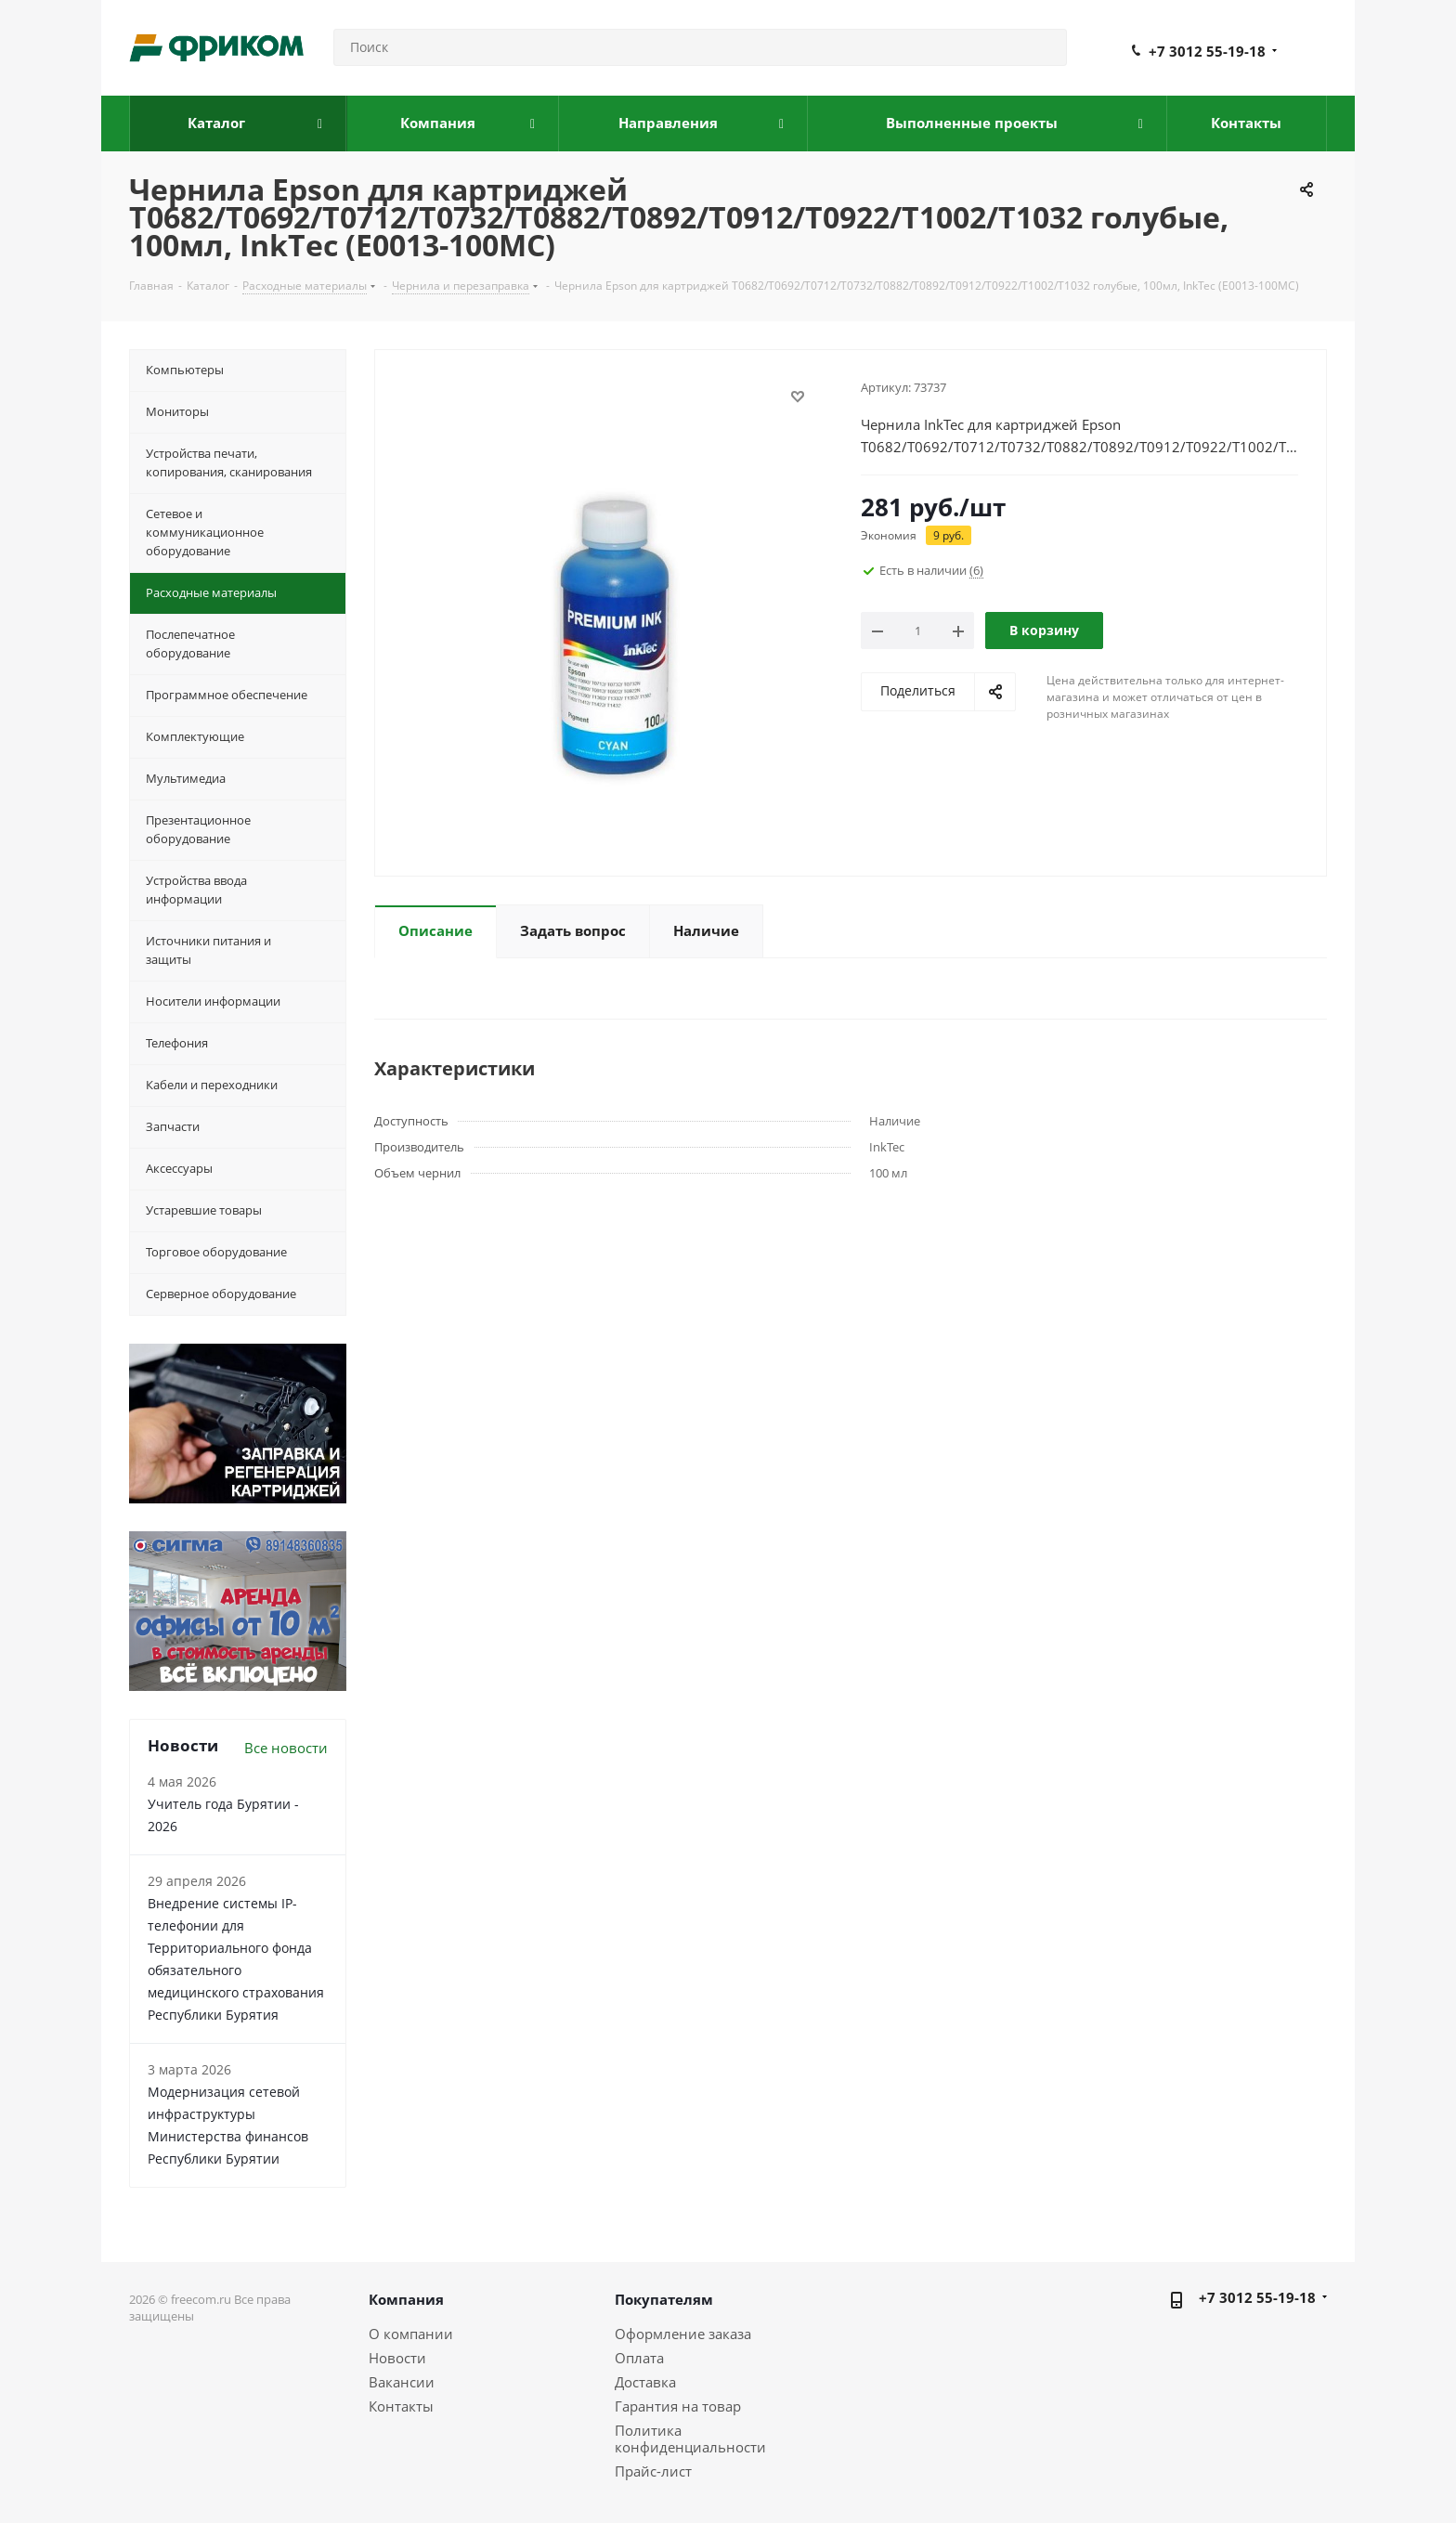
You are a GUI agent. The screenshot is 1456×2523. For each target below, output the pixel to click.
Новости (397, 2357)
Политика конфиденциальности (690, 2438)
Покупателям (664, 2299)
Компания (406, 2299)
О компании (411, 2333)
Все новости (286, 1747)
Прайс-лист (653, 2471)
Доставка (645, 2382)
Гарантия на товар (678, 2406)
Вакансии (402, 2382)
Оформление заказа (683, 2333)
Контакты (401, 2406)
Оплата (639, 2357)
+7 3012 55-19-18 (1207, 51)
